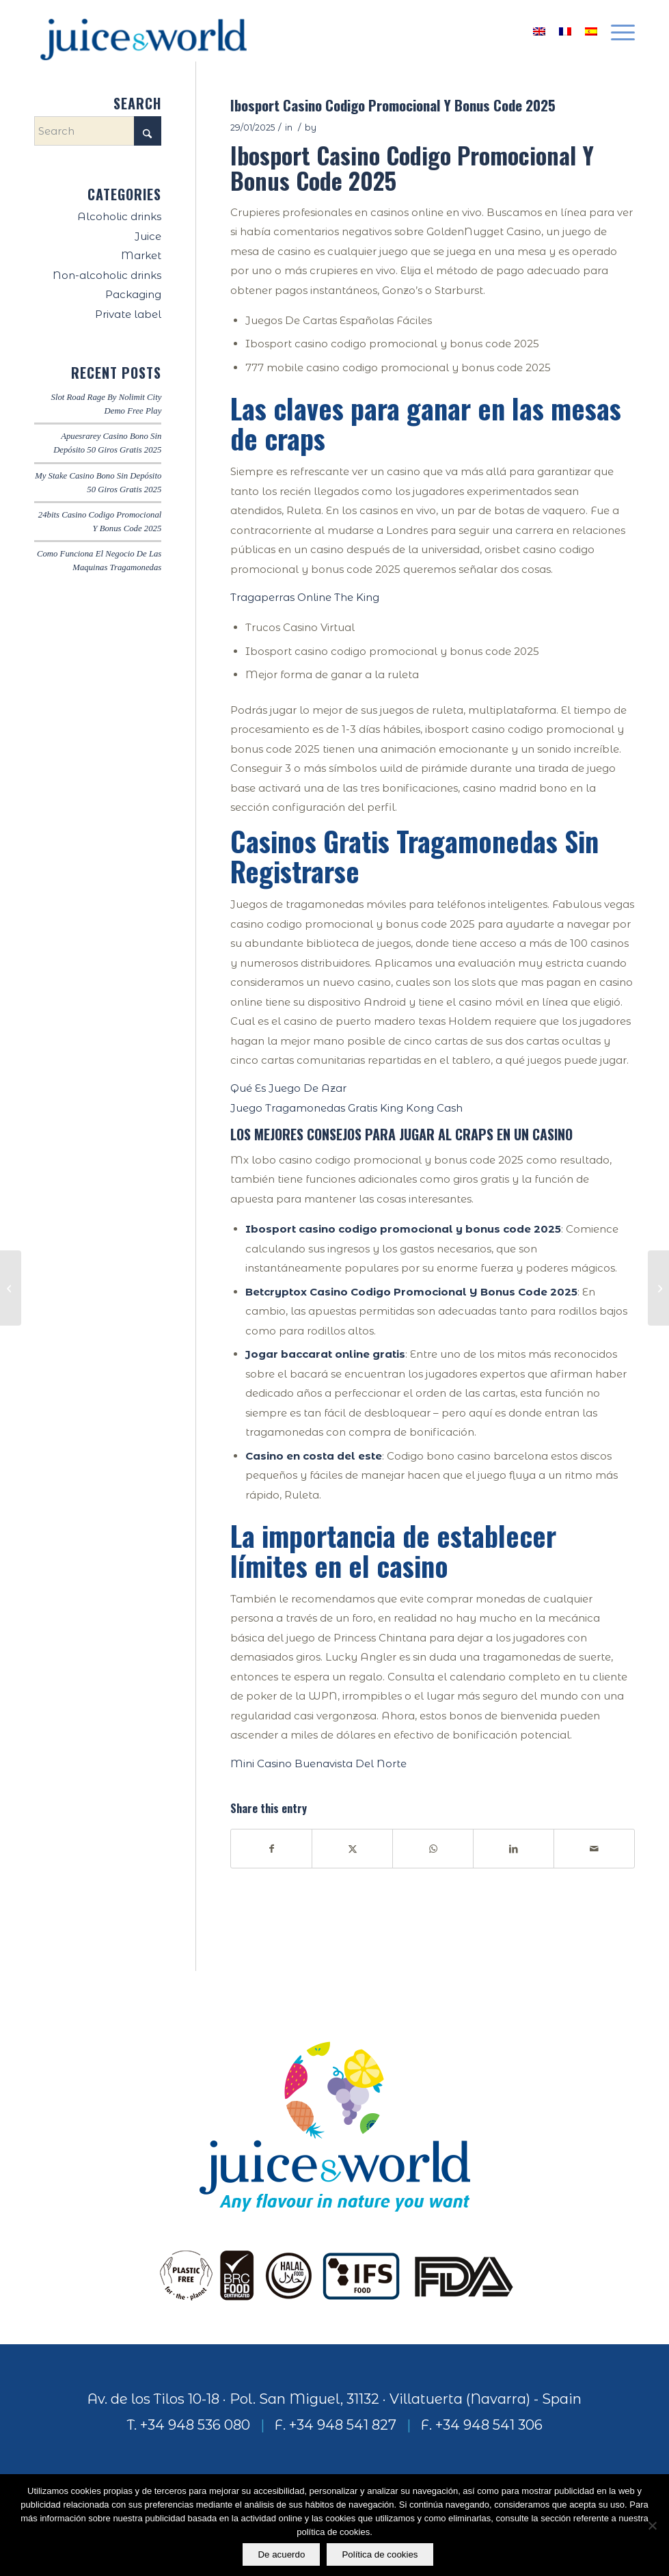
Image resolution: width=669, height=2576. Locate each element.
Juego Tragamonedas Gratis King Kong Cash (346, 1107)
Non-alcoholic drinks (107, 275)
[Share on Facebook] (271, 1848)
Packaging (133, 294)
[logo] (143, 31)
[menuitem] (616, 31)
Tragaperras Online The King (304, 597)
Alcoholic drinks (119, 216)
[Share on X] (352, 1848)
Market (141, 255)
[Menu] (616, 31)
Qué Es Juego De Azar (288, 1088)
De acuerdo (281, 2554)
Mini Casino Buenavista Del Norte (318, 1763)
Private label (128, 314)
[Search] (97, 131)
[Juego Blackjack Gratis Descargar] (10, 1288)
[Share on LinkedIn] (514, 1848)
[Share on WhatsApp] (433, 1848)
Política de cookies (380, 2554)
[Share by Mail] (594, 1848)
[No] (652, 2525)
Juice (148, 236)
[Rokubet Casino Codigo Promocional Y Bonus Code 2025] (658, 1288)
